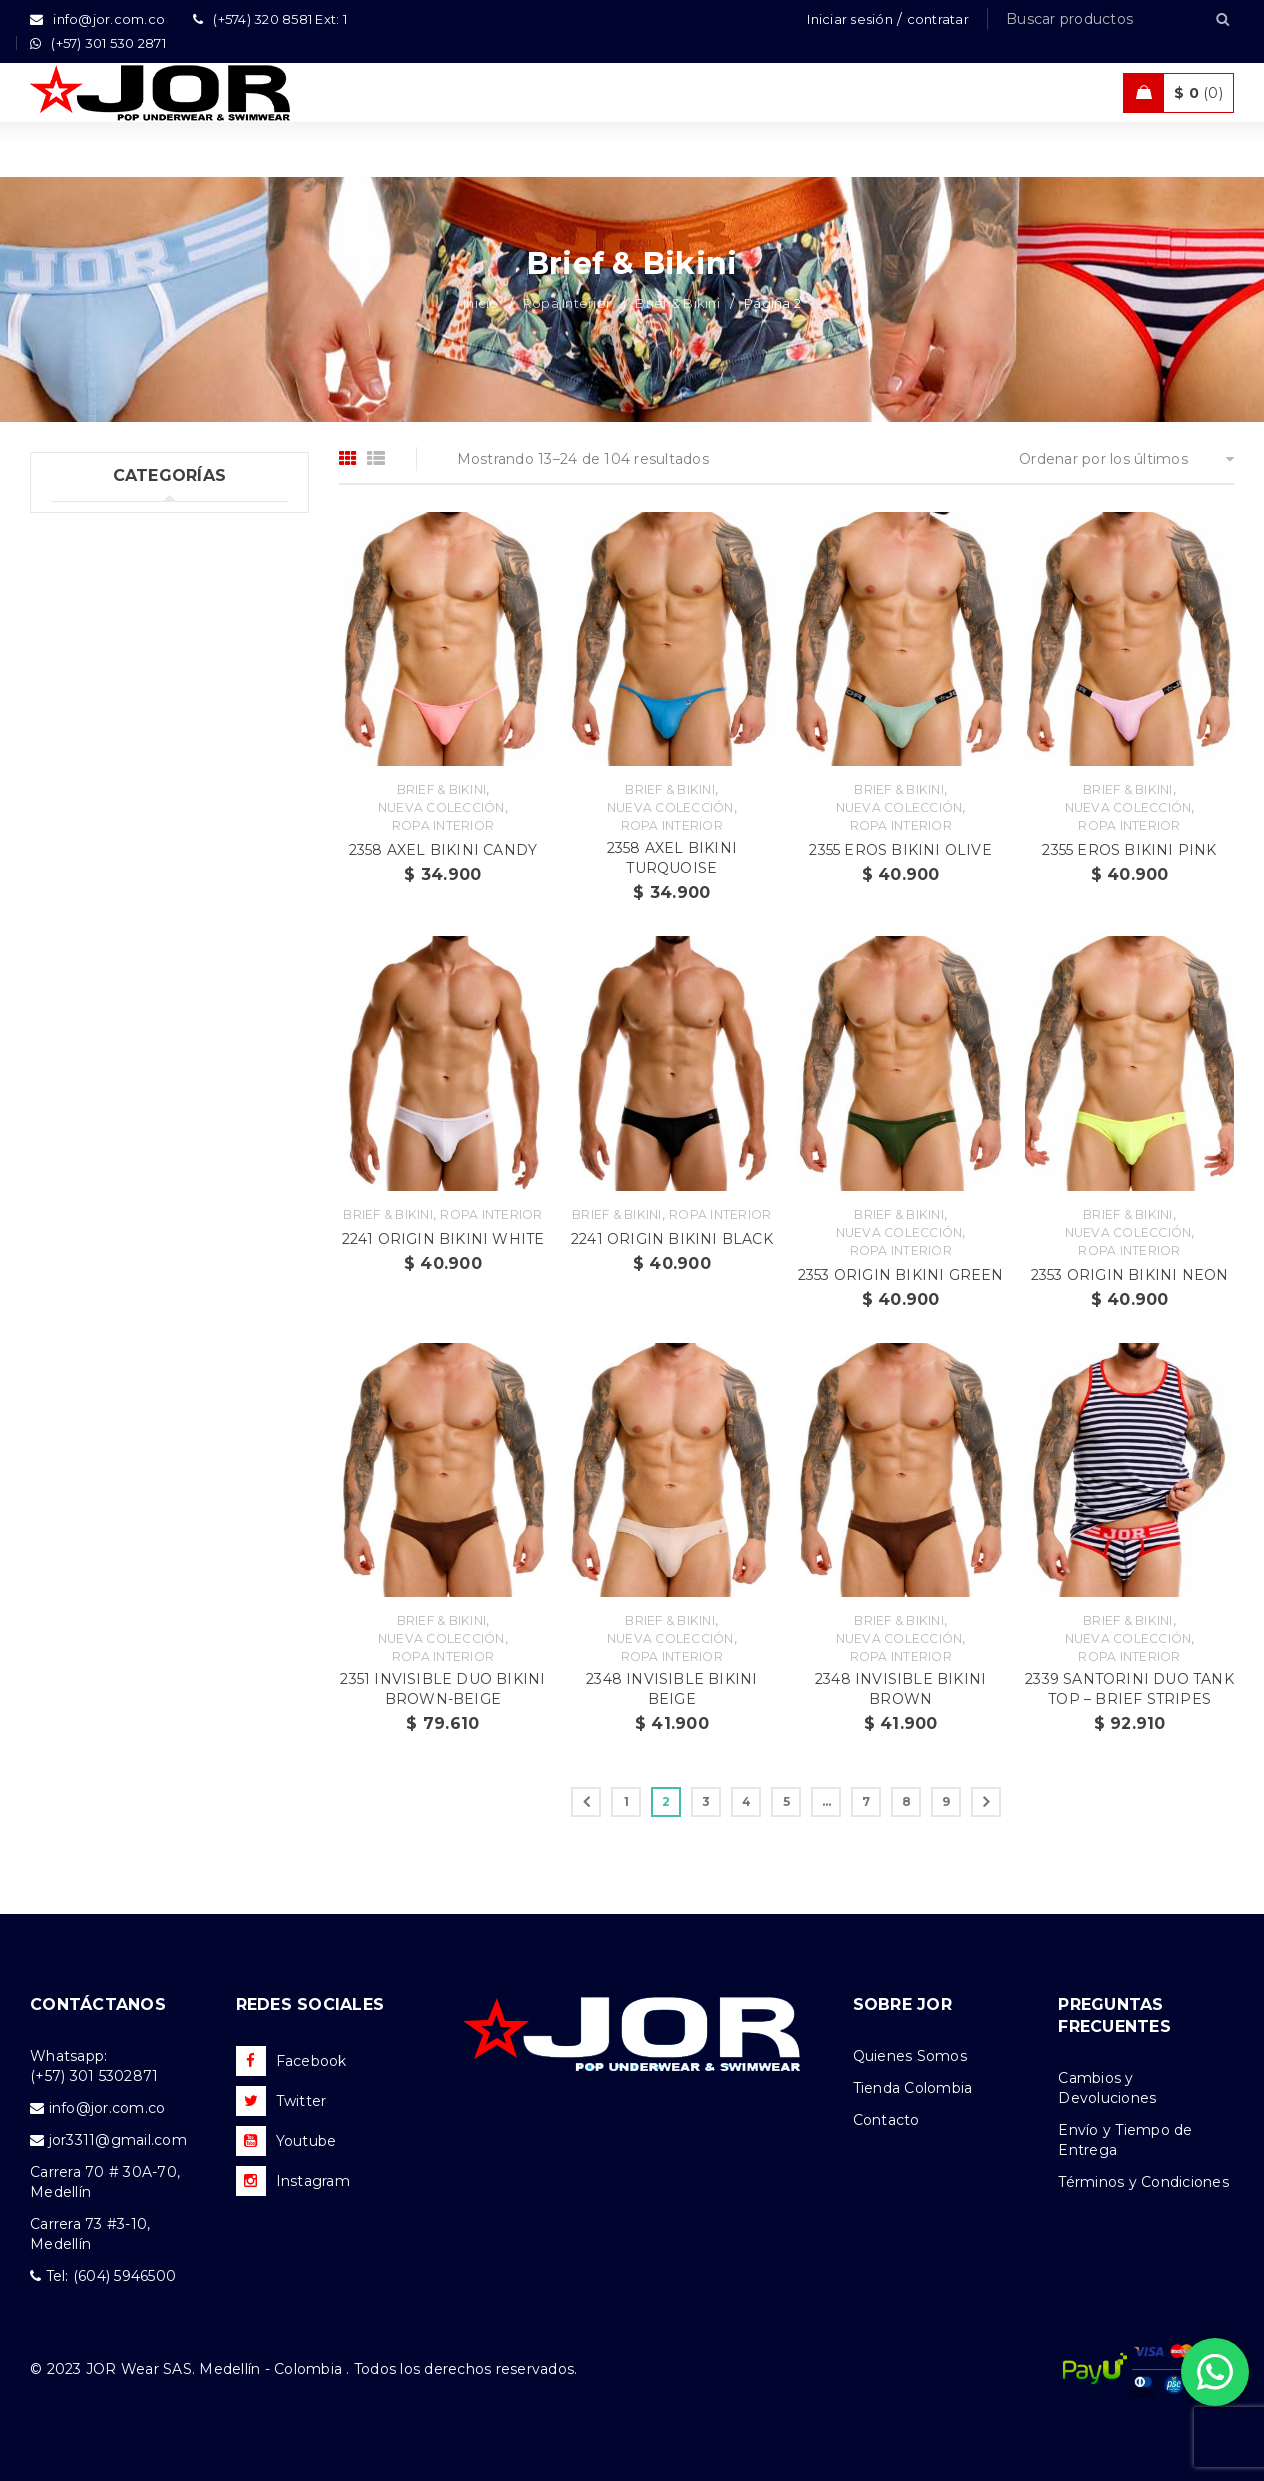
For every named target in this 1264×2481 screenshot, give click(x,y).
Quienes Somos (910, 2056)
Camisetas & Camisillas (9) (144, 1058)
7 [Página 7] (866, 1801)
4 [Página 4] (746, 1801)
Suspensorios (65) (133, 689)
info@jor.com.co (107, 2108)
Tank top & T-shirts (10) (133, 812)
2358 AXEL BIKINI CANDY (443, 850)
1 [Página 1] (626, 1801)
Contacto (886, 2120)
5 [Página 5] (786, 1801)
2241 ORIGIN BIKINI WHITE (443, 1239)
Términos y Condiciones (1143, 2182)
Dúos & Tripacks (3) (139, 771)
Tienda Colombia (913, 2088)
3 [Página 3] (706, 1801)
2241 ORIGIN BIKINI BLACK (672, 1239)
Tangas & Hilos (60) (140, 730)
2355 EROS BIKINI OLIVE (900, 850)
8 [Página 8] (906, 1801)
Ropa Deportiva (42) (123, 894)
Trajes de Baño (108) (124, 853)
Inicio (481, 303)
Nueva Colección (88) (129, 1017)
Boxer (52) (107, 607)
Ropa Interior (567, 303)
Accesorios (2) (101, 1099)
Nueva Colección (441, 807)
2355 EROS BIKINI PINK (1129, 850)
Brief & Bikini (677, 303)
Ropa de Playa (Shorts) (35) (148, 935)
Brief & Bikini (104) (136, 648)
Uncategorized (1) (114, 525)
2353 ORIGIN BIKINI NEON (1130, 1275)
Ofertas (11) (91, 976)
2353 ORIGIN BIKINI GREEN (901, 1275)
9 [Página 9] (946, 1801)
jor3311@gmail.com (118, 2140)
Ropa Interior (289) (119, 566)
